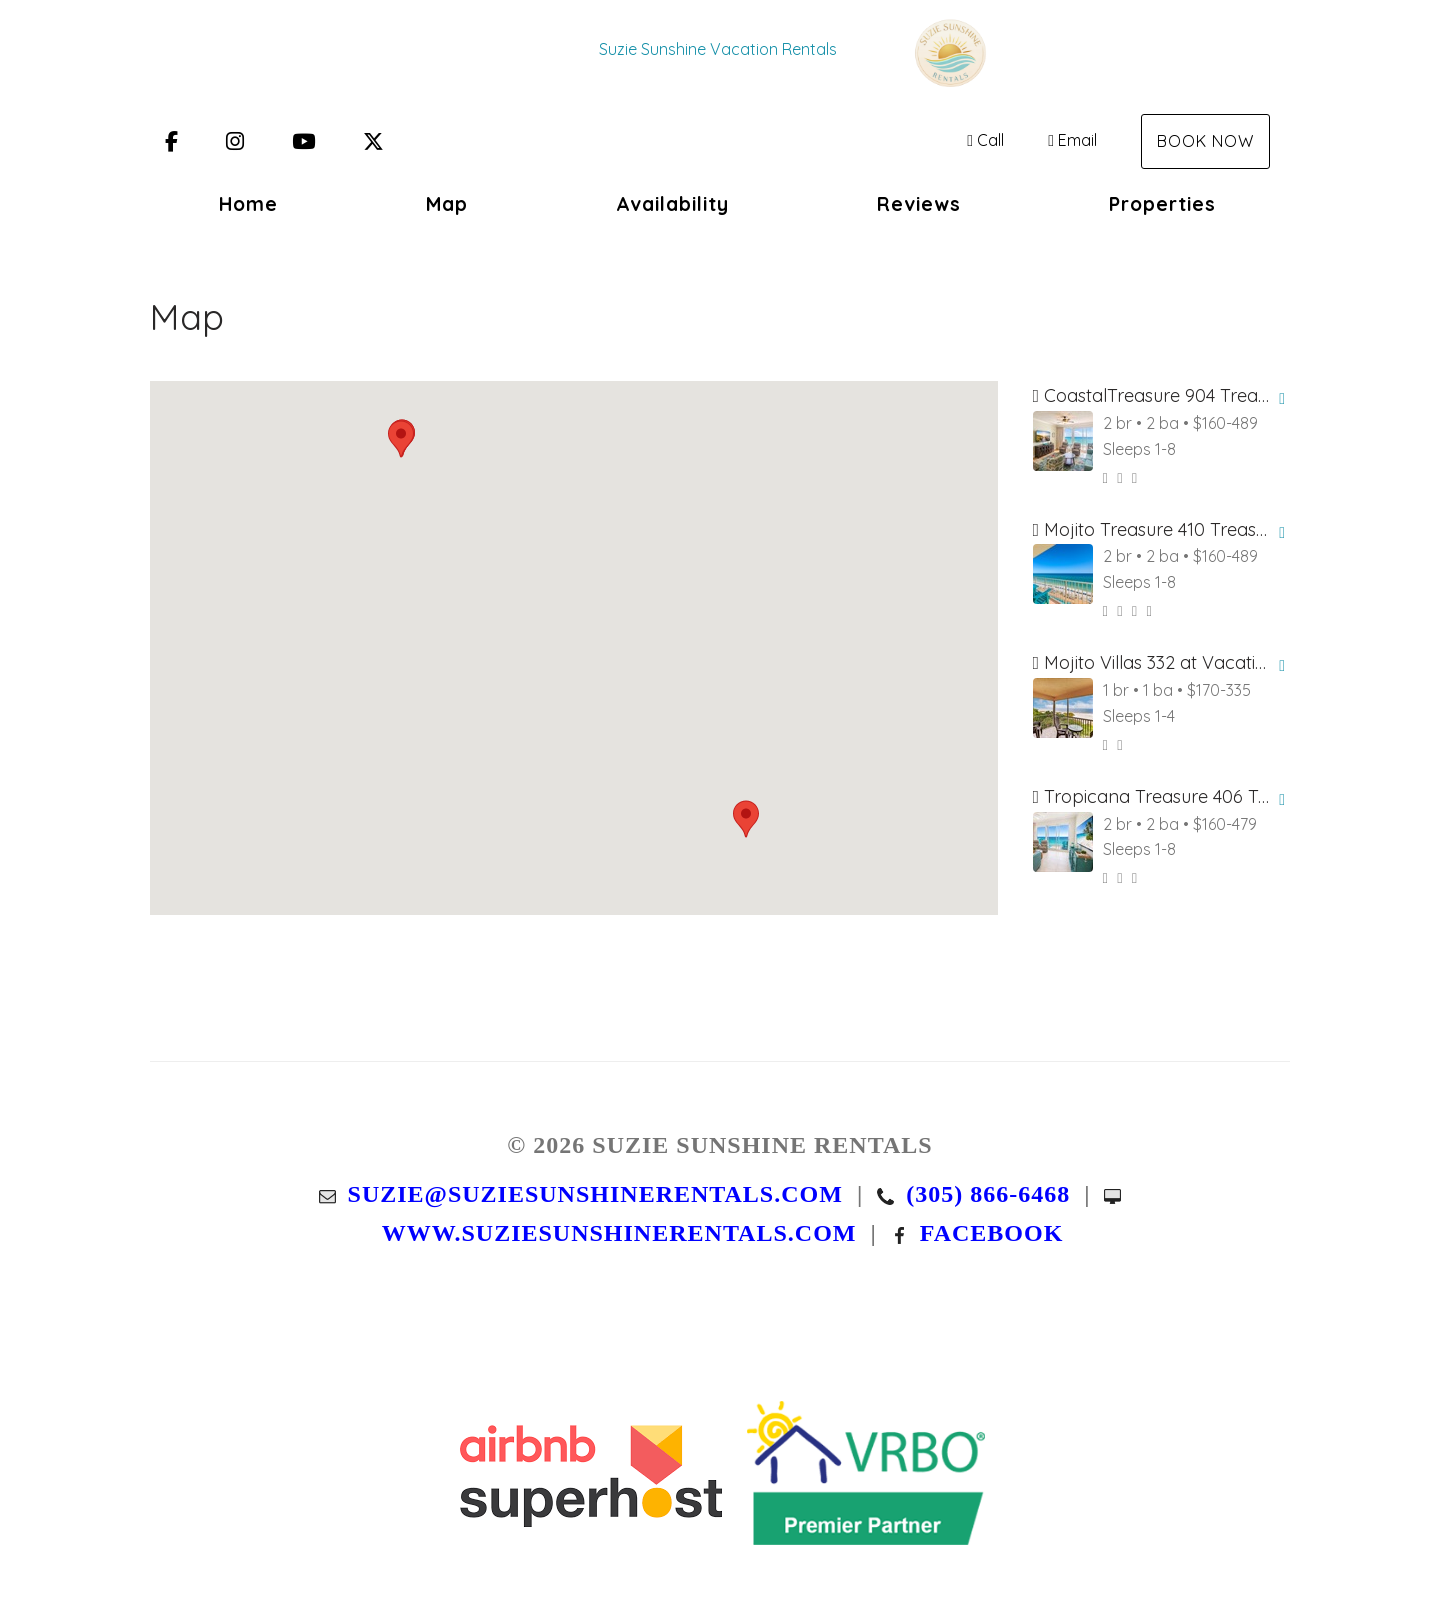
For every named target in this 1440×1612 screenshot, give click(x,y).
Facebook (992, 1233)
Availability (672, 204)
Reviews (919, 204)
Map (447, 204)
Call (985, 140)
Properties (1162, 204)
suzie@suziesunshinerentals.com (595, 1194)
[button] (401, 439)
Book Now (1205, 141)
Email (1072, 140)
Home (248, 204)
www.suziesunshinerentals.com (619, 1233)
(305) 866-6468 (988, 1194)
